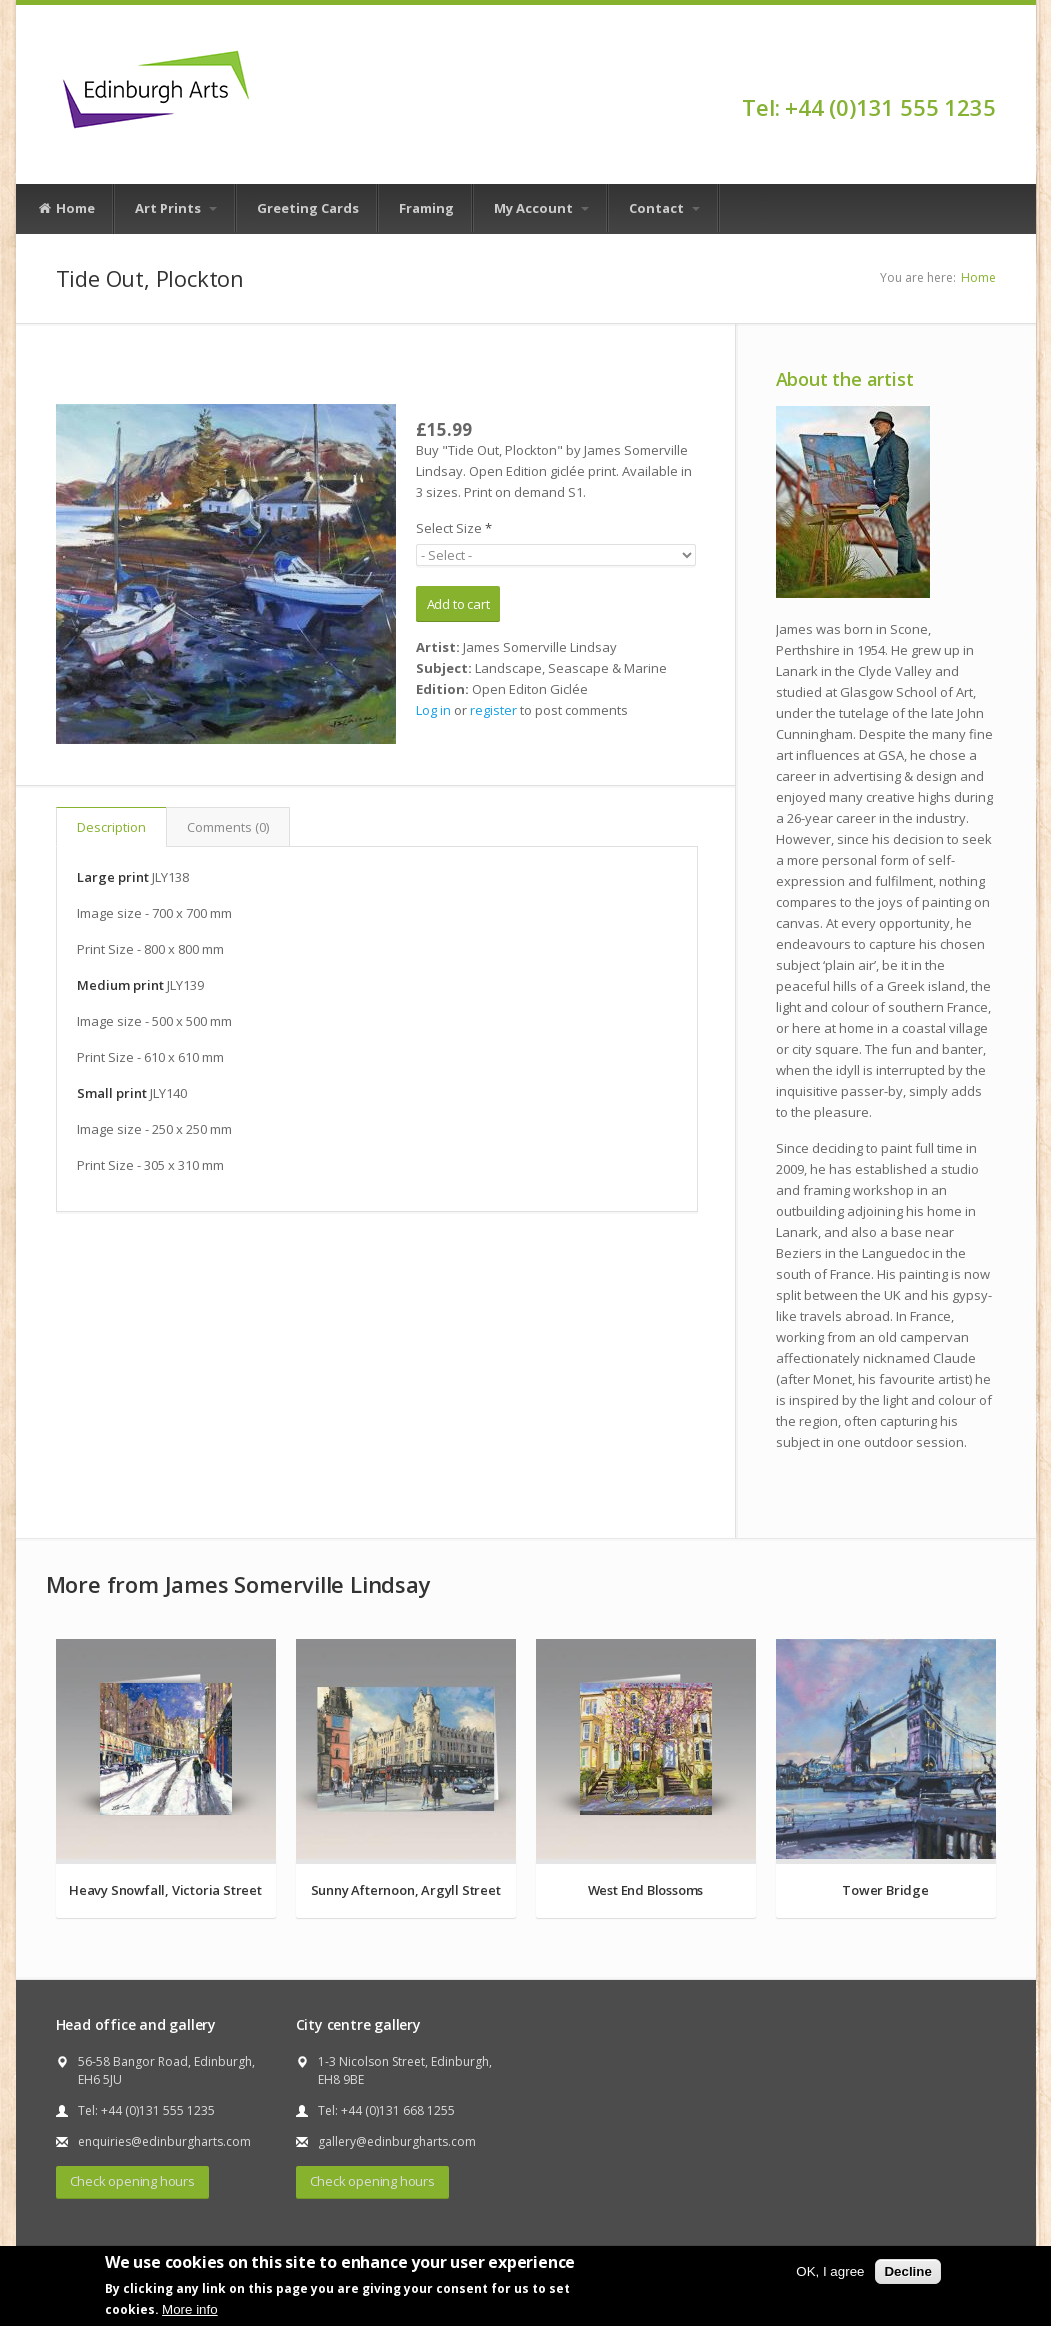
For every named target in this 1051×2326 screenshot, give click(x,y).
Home (66, 209)
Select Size (454, 528)
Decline (907, 2271)
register (493, 710)
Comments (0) (228, 827)
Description (111, 827)
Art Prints (176, 208)
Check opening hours (132, 2181)
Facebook (986, 72)
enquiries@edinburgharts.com (164, 2141)
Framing (426, 208)
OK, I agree (830, 2271)
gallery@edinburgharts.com (397, 2141)
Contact (664, 208)
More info (190, 2309)
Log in (433, 710)
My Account (541, 208)
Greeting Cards (308, 208)
